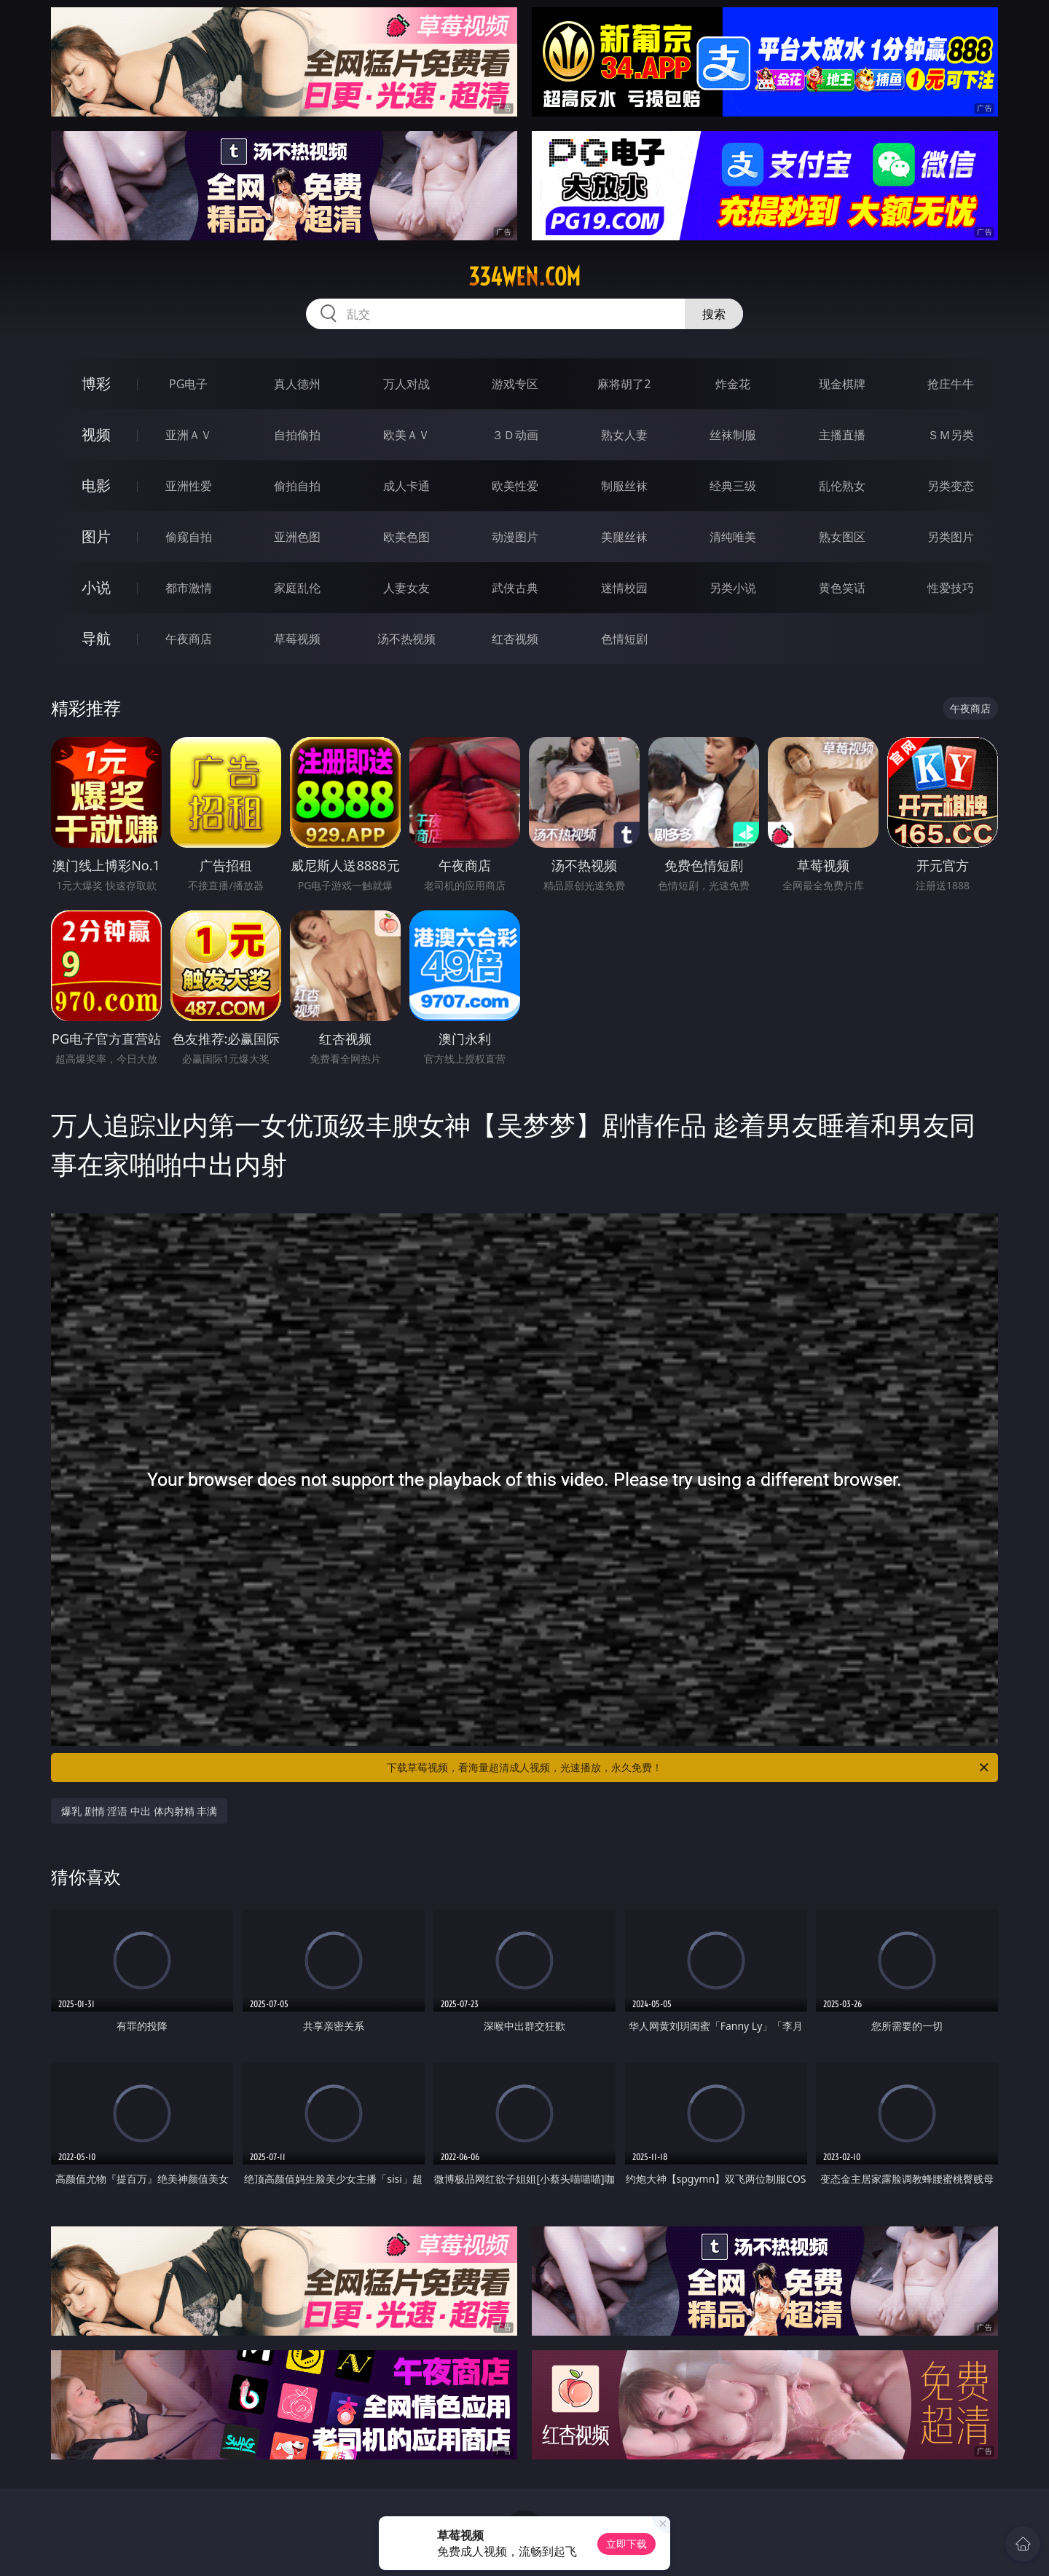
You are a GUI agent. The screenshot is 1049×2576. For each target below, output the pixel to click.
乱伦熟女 (842, 486)
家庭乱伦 (297, 588)
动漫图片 (515, 537)
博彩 (96, 383)
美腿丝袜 (624, 537)
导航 (96, 638)
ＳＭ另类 (950, 435)
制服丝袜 (624, 486)
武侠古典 (515, 588)
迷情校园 (624, 588)
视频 (96, 434)
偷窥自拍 (188, 537)
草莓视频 (297, 639)
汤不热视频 (406, 639)
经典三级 (733, 486)
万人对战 (406, 384)
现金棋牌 (842, 384)
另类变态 (950, 486)
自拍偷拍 (297, 435)
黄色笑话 (842, 588)
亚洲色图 (297, 537)
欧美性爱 (515, 486)
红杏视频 (515, 639)
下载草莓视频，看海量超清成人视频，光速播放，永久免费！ (689, 1767)
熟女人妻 (624, 435)
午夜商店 (188, 639)
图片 (96, 536)
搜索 (714, 314)
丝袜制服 (733, 435)
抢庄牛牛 (950, 384)
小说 (96, 587)
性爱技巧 (950, 588)
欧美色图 (406, 537)
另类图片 (950, 537)
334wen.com (524, 276)
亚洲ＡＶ (188, 435)
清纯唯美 (733, 537)
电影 (96, 485)
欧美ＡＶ (406, 435)
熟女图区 (842, 537)
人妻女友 (406, 588)
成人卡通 (406, 486)
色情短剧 (624, 639)
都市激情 (188, 588)
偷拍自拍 (297, 486)
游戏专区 (515, 384)
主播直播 (842, 435)
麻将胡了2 (624, 384)
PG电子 (188, 384)
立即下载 (626, 2544)
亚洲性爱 (188, 486)
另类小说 (733, 588)
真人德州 (297, 384)
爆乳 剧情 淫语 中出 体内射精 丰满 (139, 1811)
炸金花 (732, 384)
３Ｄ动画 (515, 435)
